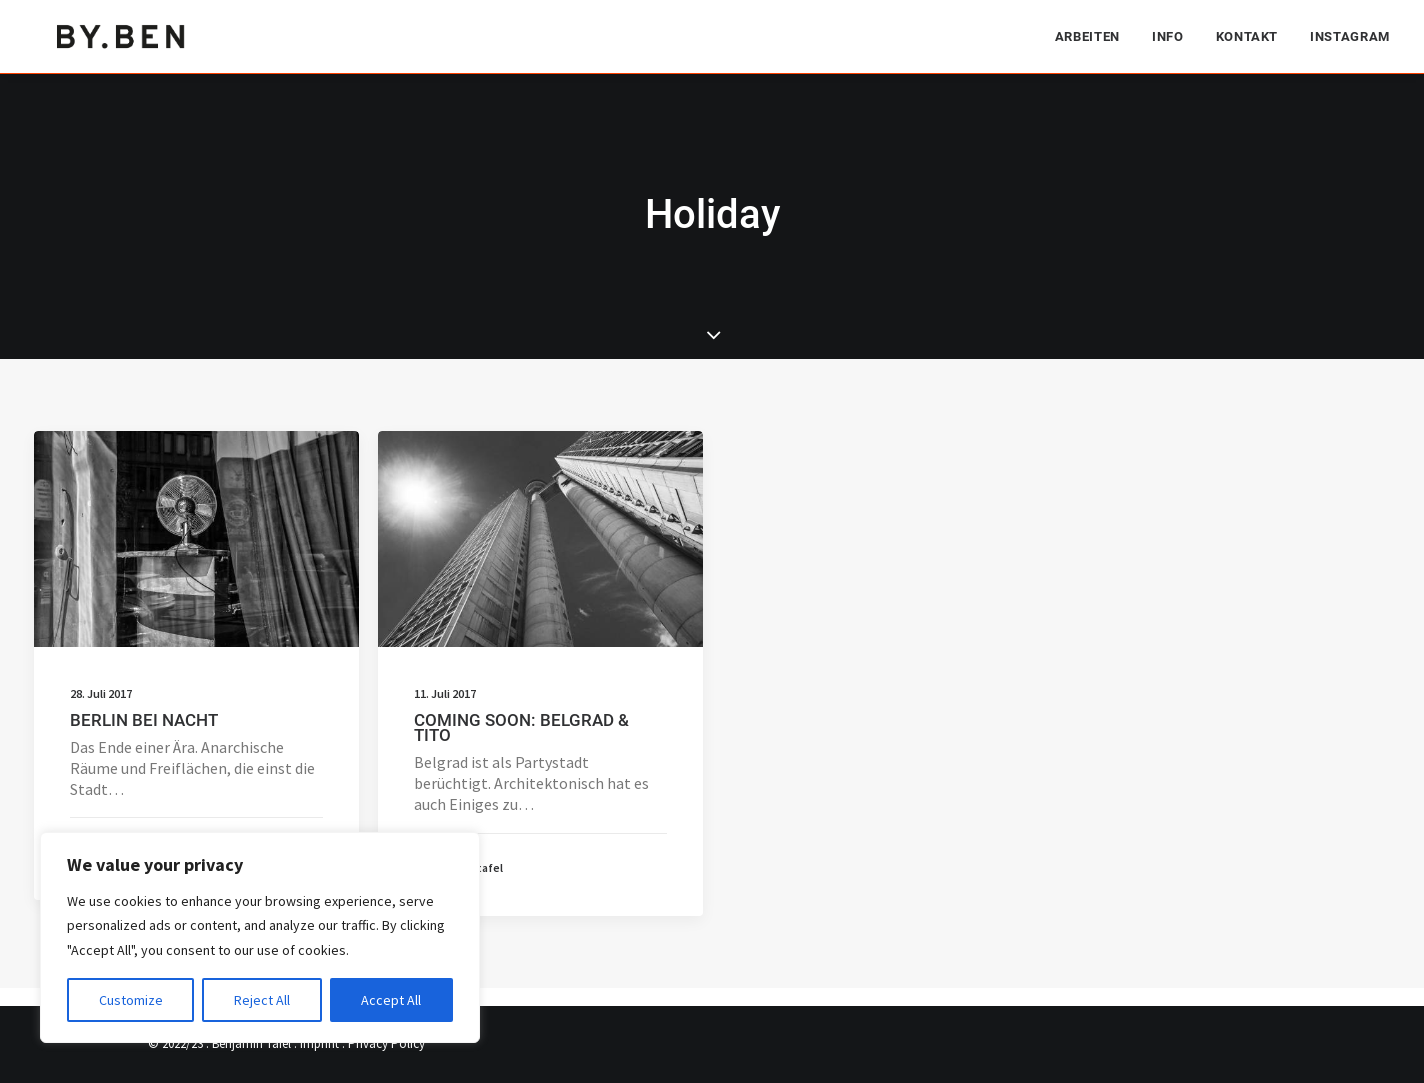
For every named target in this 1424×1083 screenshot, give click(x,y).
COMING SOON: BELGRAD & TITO (521, 727)
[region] (260, 938)
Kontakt (1247, 35)
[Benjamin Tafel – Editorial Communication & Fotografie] (122, 35)
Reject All (262, 1000)
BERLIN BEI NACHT (144, 720)
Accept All (391, 1000)
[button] (196, 539)
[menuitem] (1094, 35)
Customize (131, 1000)
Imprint (319, 1043)
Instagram (1350, 35)
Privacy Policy (386, 1043)
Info (1168, 35)
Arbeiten (1087, 35)
